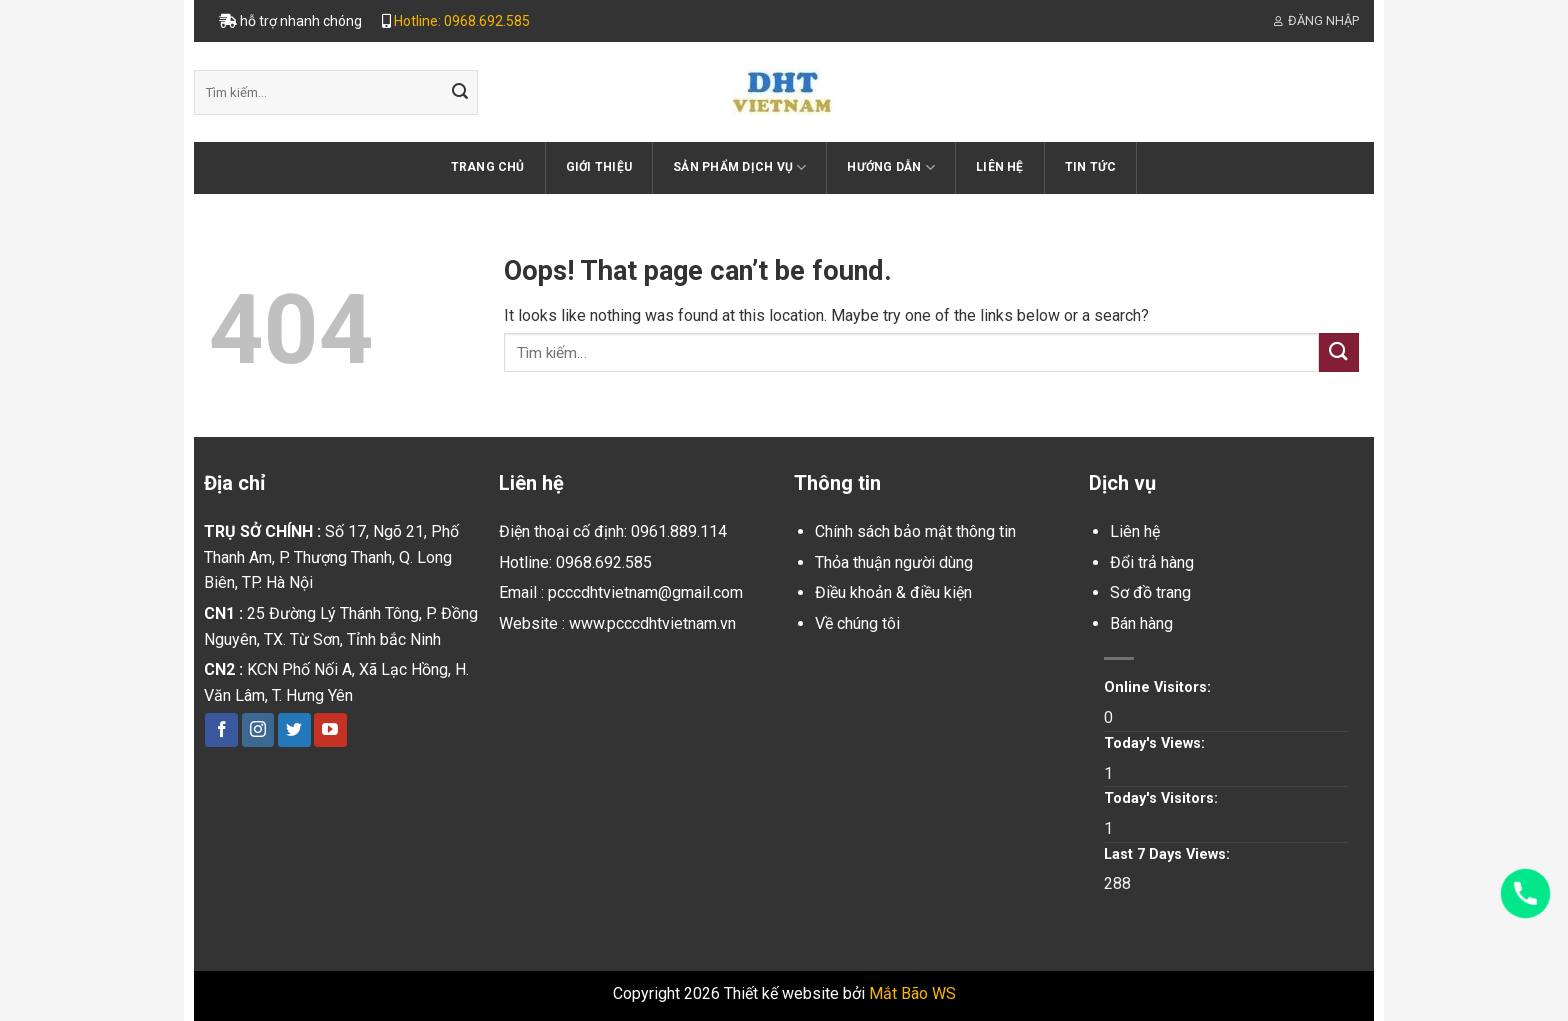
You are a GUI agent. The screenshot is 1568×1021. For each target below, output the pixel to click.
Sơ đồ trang (1150, 592)
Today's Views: (1156, 743)
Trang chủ (488, 167)
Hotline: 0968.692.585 (462, 21)
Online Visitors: (1159, 687)
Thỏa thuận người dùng (894, 562)
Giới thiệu (599, 167)
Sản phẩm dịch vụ (739, 167)
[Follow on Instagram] (258, 730)
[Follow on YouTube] (330, 730)
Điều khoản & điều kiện (893, 592)
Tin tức (1091, 167)
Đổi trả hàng (1152, 562)
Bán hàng (1141, 623)
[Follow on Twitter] (294, 730)
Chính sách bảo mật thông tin (915, 531)
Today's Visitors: (1163, 798)
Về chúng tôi (857, 623)
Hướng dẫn (891, 167)
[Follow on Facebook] (221, 730)
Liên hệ (1000, 167)
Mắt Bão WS (912, 993)
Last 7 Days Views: (1169, 854)
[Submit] (460, 93)
